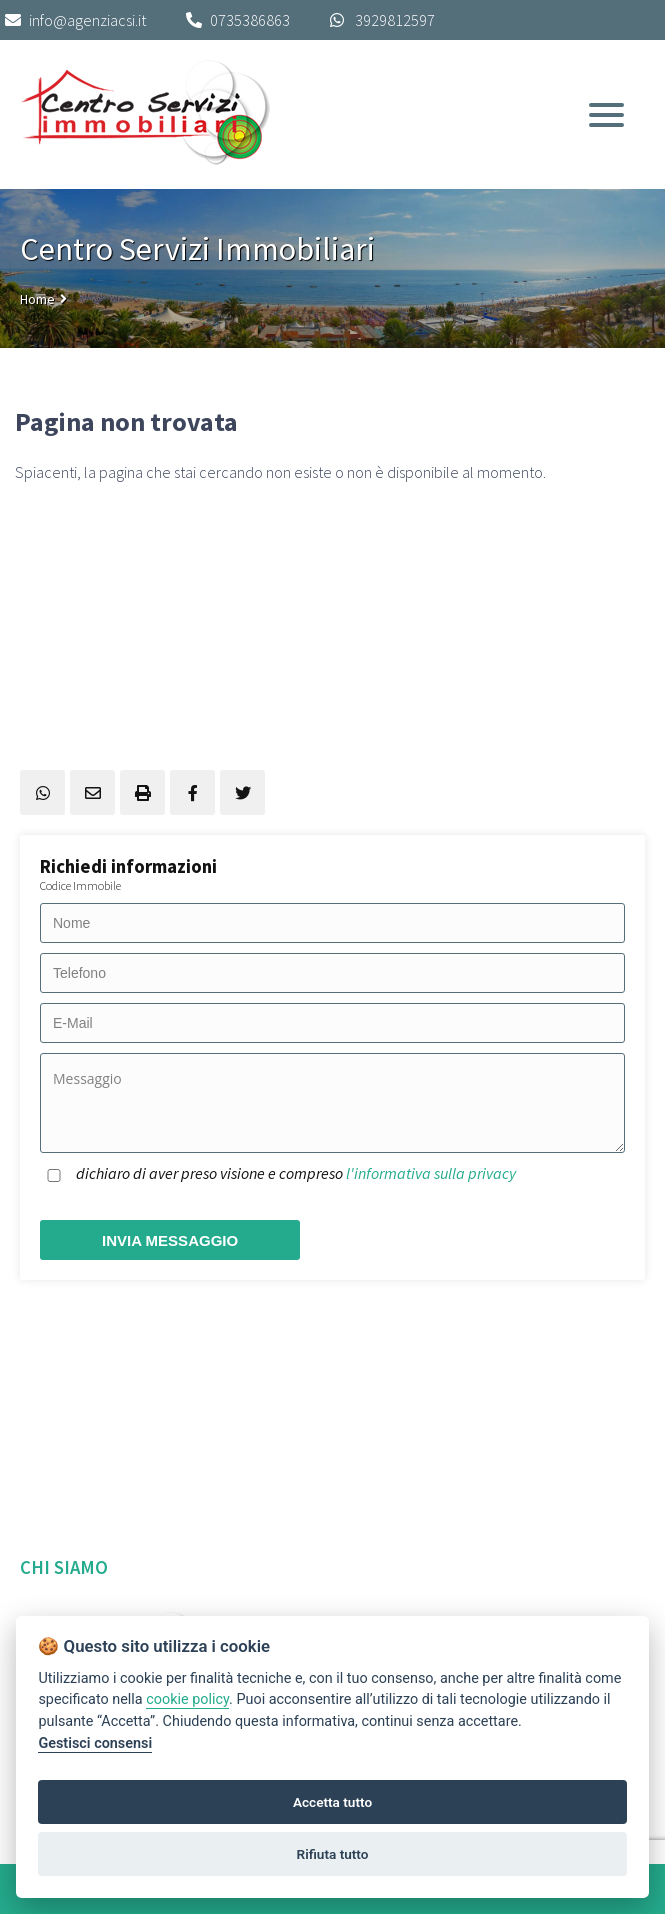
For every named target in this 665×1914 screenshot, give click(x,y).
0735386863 (250, 20)
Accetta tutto (332, 1802)
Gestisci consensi (95, 1743)
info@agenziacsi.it (75, 20)
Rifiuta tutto (333, 1854)
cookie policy (187, 1699)
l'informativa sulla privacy (431, 1173)
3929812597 (395, 20)
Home (37, 299)
